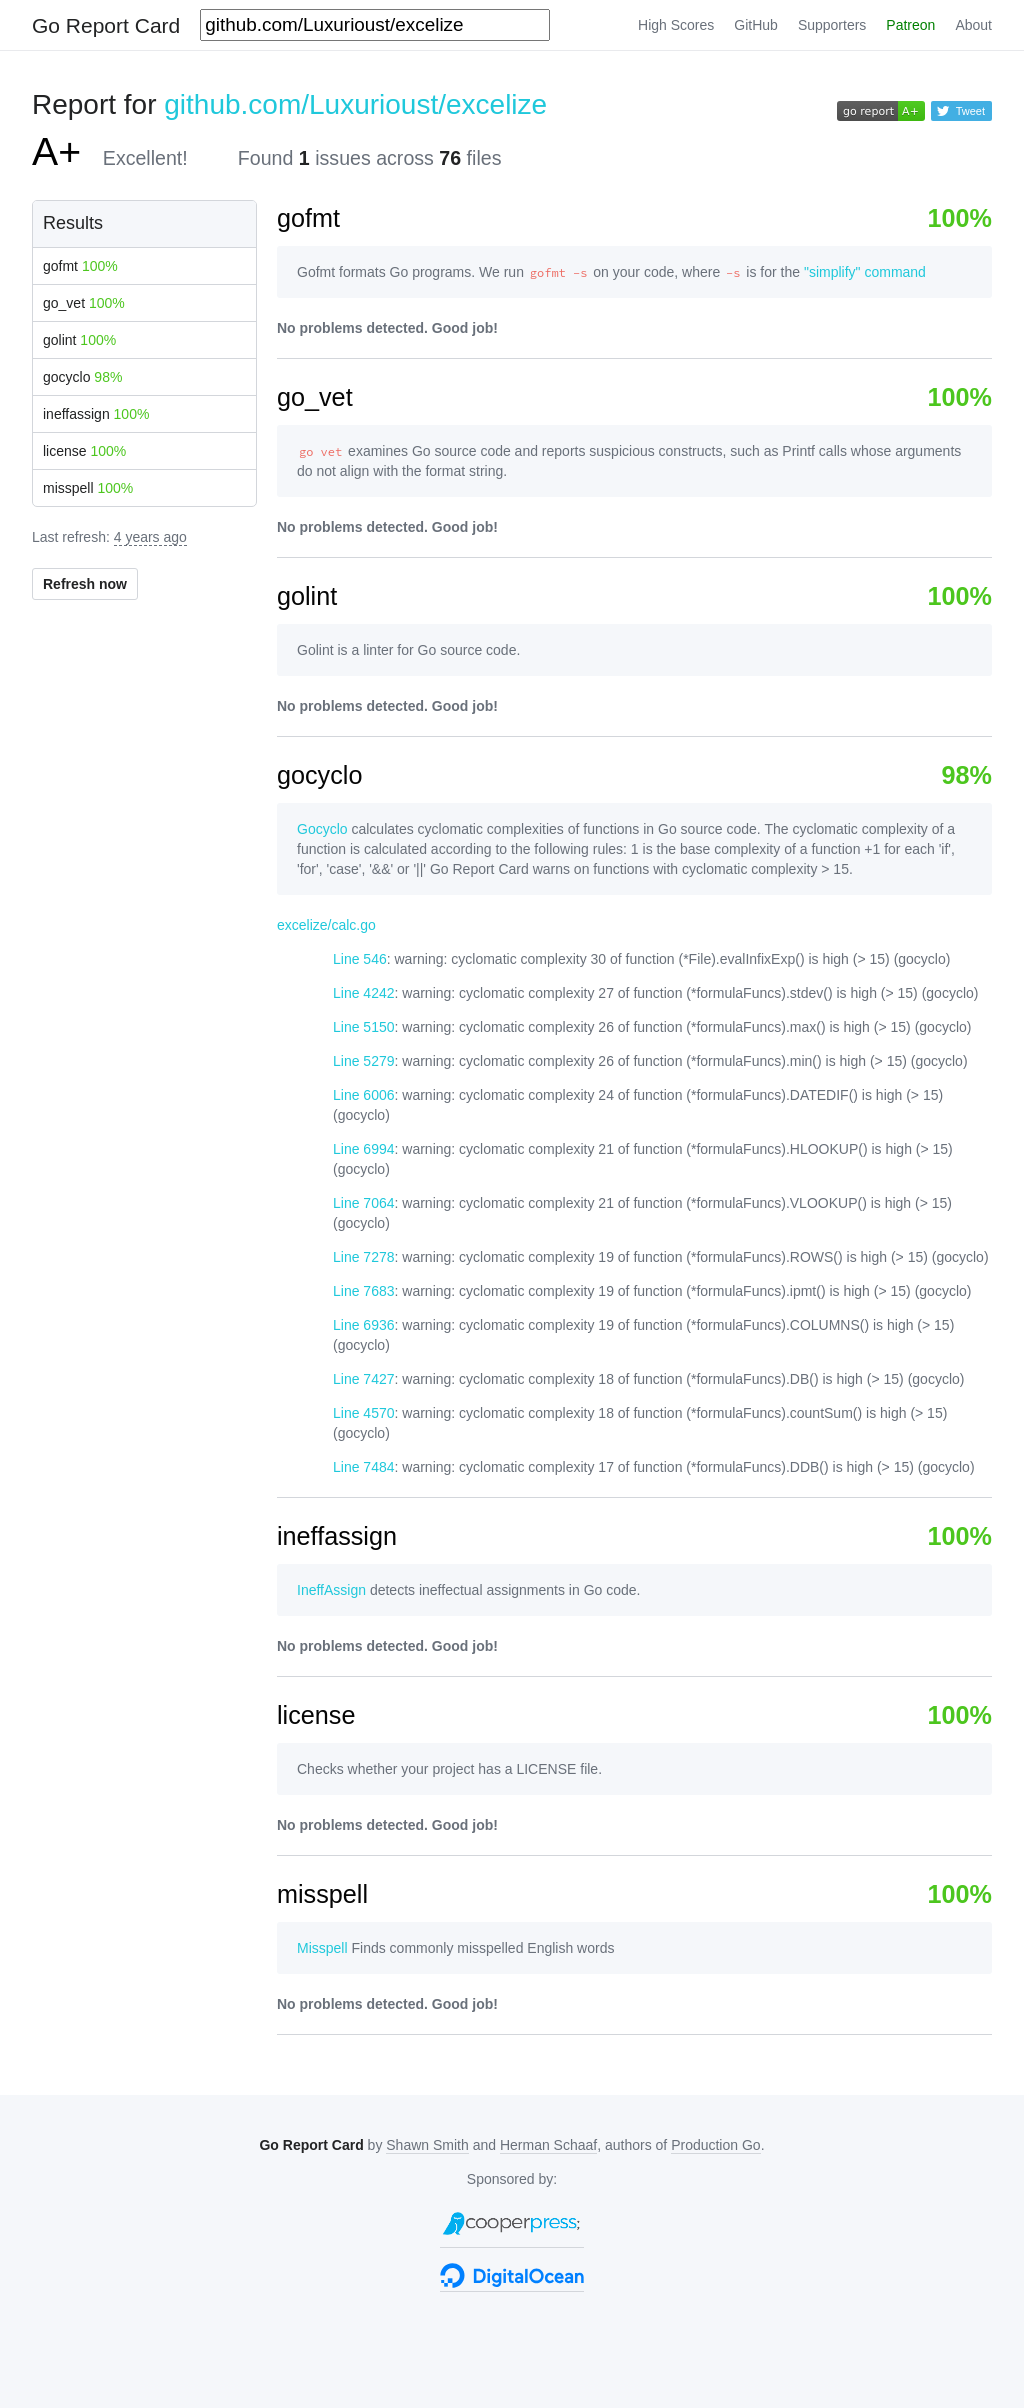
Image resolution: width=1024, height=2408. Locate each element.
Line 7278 (364, 1257)
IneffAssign (331, 1590)
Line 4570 (364, 1413)
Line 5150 (364, 1027)
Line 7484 (364, 1467)
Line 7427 (364, 1379)
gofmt (80, 266)
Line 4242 (364, 993)
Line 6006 (364, 1095)
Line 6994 (364, 1149)
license (84, 451)
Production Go (716, 2145)
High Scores (676, 25)
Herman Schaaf (548, 2145)
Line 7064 (364, 1203)
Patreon (910, 25)
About (973, 25)
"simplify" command (865, 272)
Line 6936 (364, 1325)
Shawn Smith (427, 2145)
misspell (88, 488)
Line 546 (360, 959)
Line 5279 (364, 1061)
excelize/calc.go (326, 925)
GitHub (756, 25)
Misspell (322, 1948)
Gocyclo (322, 829)
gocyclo (82, 377)
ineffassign (96, 414)
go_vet (84, 303)
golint (79, 340)
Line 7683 (364, 1291)
